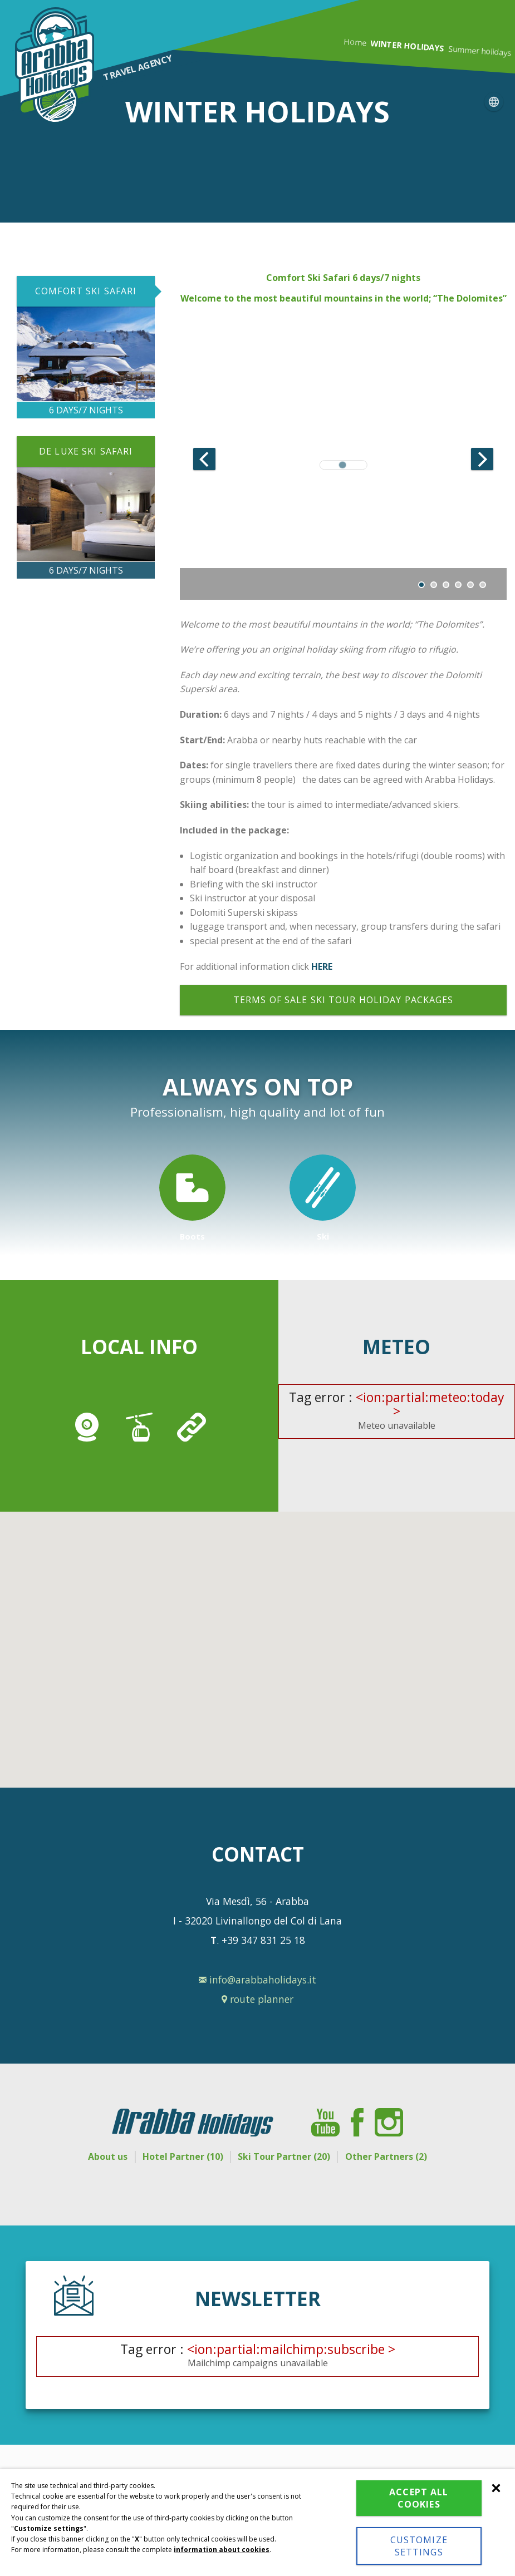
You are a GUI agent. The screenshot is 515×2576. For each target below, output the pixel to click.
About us (94, 2156)
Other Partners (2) (399, 2156)
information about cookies (221, 2549)
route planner (257, 1999)
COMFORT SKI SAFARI (85, 291)
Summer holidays (480, 50)
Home (355, 42)
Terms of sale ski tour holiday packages (343, 1000)
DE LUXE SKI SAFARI (86, 451)
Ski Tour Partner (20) (288, 2156)
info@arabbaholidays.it (257, 1979)
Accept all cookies (418, 2498)
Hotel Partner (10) (178, 2156)
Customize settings (419, 2546)
